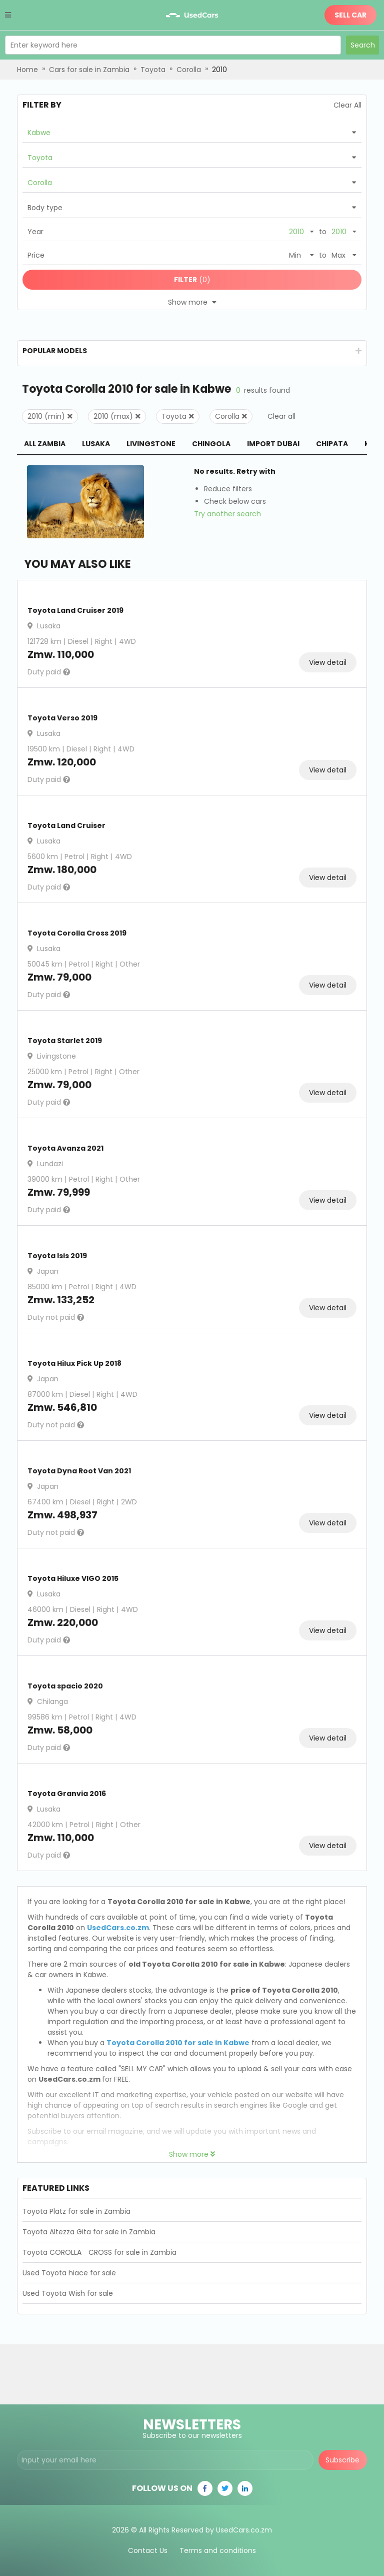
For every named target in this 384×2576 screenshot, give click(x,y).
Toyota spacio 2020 (65, 1686)
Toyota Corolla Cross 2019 (77, 933)
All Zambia (45, 444)
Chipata (332, 444)
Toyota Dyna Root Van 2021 (79, 1471)
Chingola (211, 444)
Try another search (227, 514)
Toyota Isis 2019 (57, 1256)
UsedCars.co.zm (118, 1928)
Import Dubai (273, 444)
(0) (192, 280)
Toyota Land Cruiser (67, 825)
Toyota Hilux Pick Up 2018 (75, 1363)
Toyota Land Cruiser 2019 (76, 610)
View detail (327, 662)
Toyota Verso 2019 (63, 718)
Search (362, 45)
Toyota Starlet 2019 (65, 1041)
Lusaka (96, 444)
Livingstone (151, 444)
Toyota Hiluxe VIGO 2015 (73, 1578)
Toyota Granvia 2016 (67, 1794)
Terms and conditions (218, 2550)
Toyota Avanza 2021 (66, 1148)
